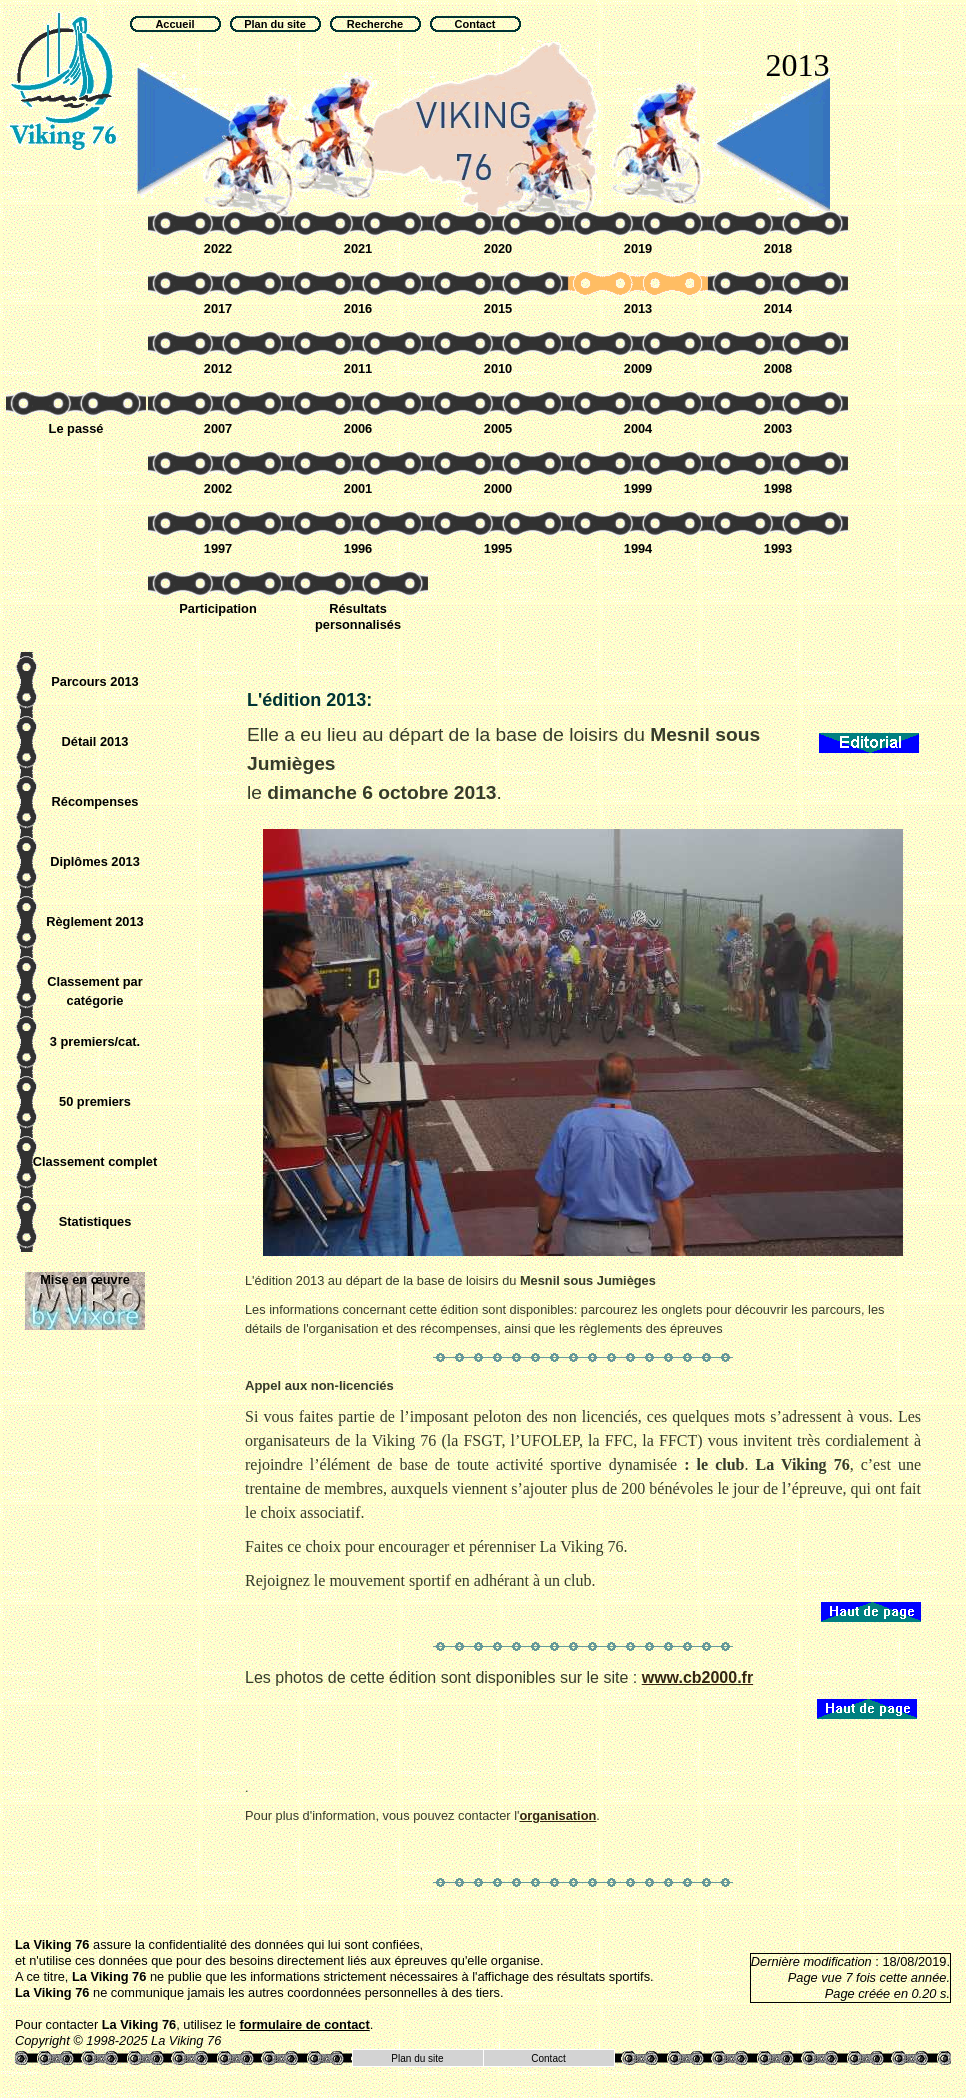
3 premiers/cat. (95, 1041)
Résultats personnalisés (358, 616)
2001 (358, 488)
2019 (638, 248)
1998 (778, 488)
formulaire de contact (305, 2024)
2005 (498, 428)
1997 (218, 548)
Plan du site (417, 2058)
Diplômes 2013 (95, 861)
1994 (638, 548)
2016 (358, 308)
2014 (778, 308)
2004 (638, 428)
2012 (218, 368)
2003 (778, 428)
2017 (218, 308)
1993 (778, 548)
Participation (218, 608)
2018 (778, 248)
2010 (498, 368)
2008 (778, 368)
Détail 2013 (95, 741)
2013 (638, 308)
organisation (557, 1815)
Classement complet (95, 1161)
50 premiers (95, 1101)
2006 (358, 428)
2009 (638, 368)
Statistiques (95, 1221)
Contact (548, 2058)
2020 (498, 248)
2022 (218, 248)
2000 (498, 488)
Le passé (76, 428)
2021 (358, 248)
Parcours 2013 (95, 681)
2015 (498, 308)
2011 (358, 368)
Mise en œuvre (85, 1279)
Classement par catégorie (94, 991)
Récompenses (95, 801)
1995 (498, 548)
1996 (358, 548)
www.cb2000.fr (697, 1677)
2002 (218, 488)
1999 (638, 488)
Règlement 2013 (94, 921)
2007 (218, 428)
